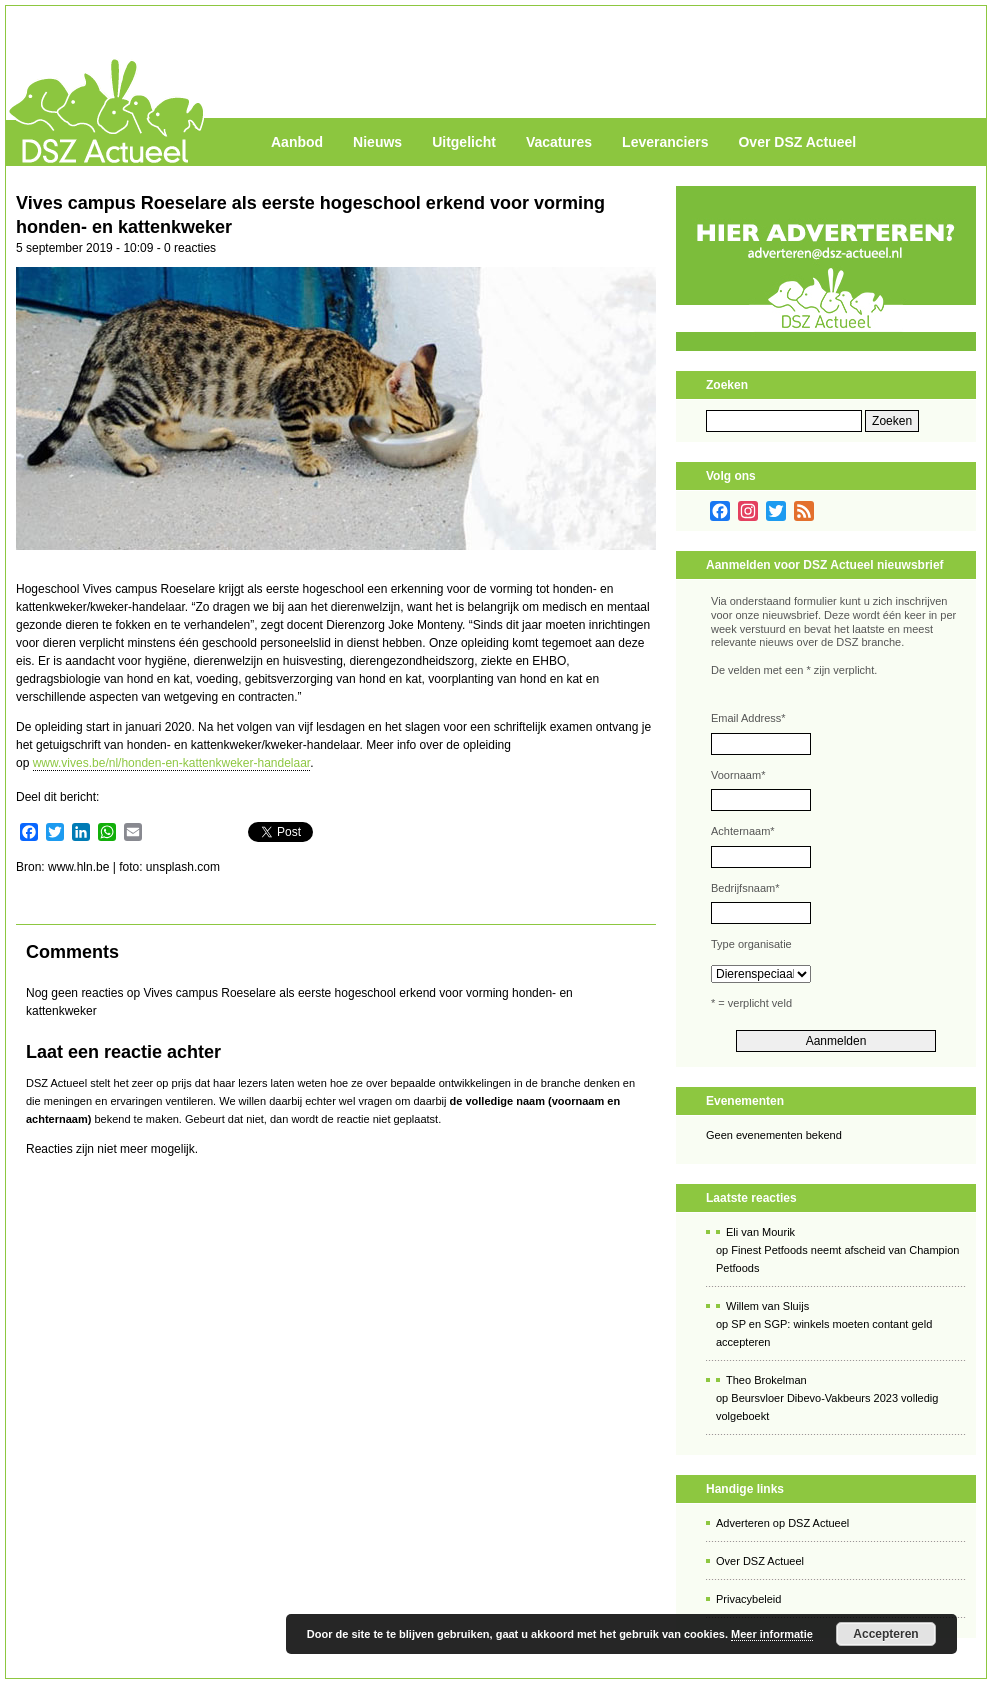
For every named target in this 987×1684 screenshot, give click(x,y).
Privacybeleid (748, 1599)
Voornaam (738, 775)
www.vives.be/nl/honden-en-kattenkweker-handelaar (172, 763)
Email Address (748, 718)
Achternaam (743, 831)
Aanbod (297, 142)
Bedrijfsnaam (745, 888)
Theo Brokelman (766, 1380)
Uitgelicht (464, 142)
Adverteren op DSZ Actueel (782, 1523)
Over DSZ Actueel (797, 142)
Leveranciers (665, 142)
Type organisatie (751, 944)
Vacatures (559, 142)
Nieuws (377, 142)
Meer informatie (772, 1634)
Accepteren (885, 1634)
